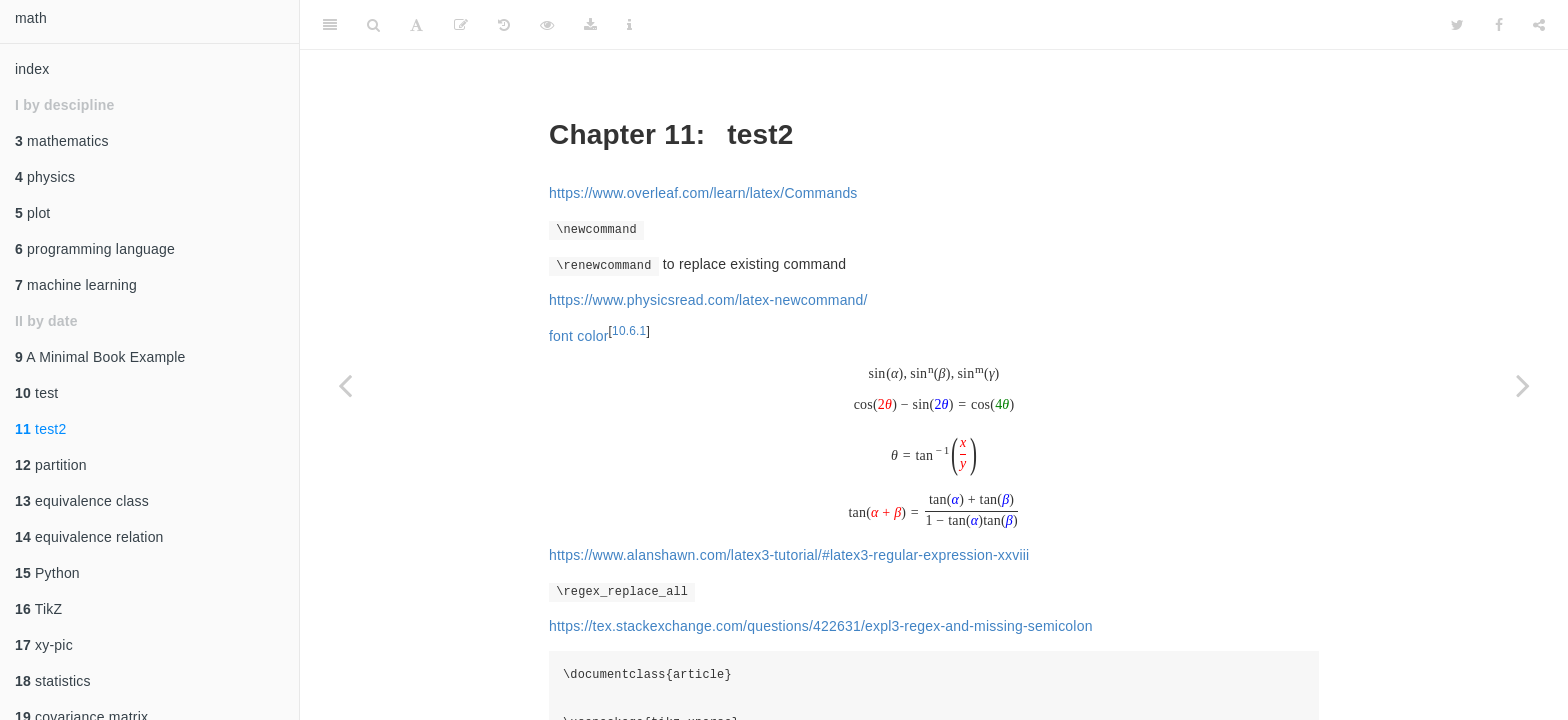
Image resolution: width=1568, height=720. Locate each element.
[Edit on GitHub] (461, 25)
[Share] (1539, 25)
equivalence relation (89, 537)
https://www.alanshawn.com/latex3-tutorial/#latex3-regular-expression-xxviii (789, 555)
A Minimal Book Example (100, 357)
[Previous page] (345, 385)
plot (32, 213)
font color (579, 336)
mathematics (62, 141)
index (32, 69)
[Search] (373, 25)
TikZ (38, 609)
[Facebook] (1499, 25)
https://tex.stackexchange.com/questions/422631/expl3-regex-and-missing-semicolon (821, 626)
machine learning (76, 285)
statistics (53, 681)
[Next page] (1523, 385)
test (36, 393)
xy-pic (44, 645)
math (31, 18)
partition (51, 465)
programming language (95, 249)
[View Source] (547, 25)
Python (47, 573)
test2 (40, 429)
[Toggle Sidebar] (330, 25)
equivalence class (82, 501)
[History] (504, 25)
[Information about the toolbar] (629, 25)
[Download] (590, 25)
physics (45, 177)
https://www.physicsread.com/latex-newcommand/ (708, 300)
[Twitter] (1457, 25)
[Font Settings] (416, 25)
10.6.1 (629, 331)
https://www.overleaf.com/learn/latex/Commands (703, 193)
